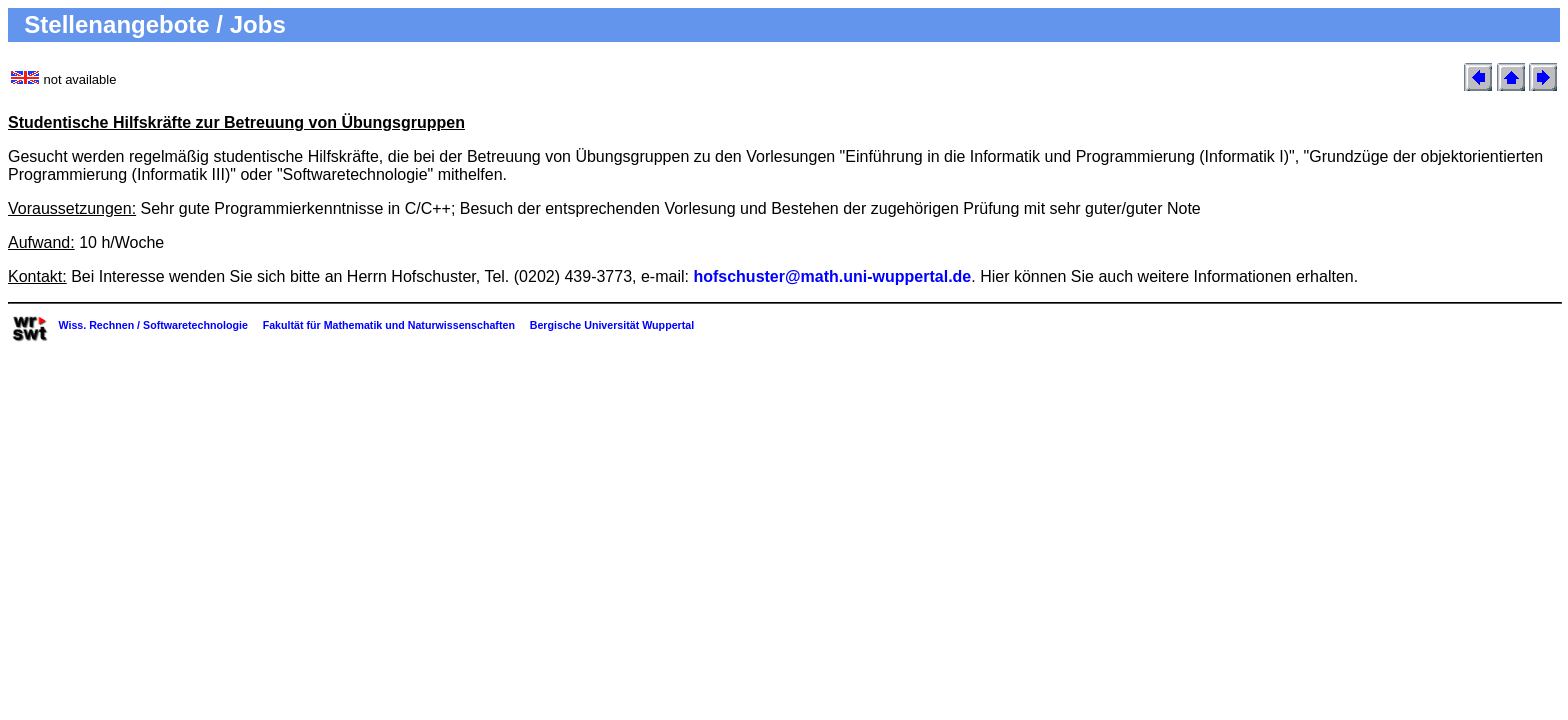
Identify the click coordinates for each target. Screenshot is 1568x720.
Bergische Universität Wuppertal (612, 325)
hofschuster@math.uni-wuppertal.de (832, 276)
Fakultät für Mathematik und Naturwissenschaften (389, 325)
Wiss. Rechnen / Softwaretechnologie (152, 325)
